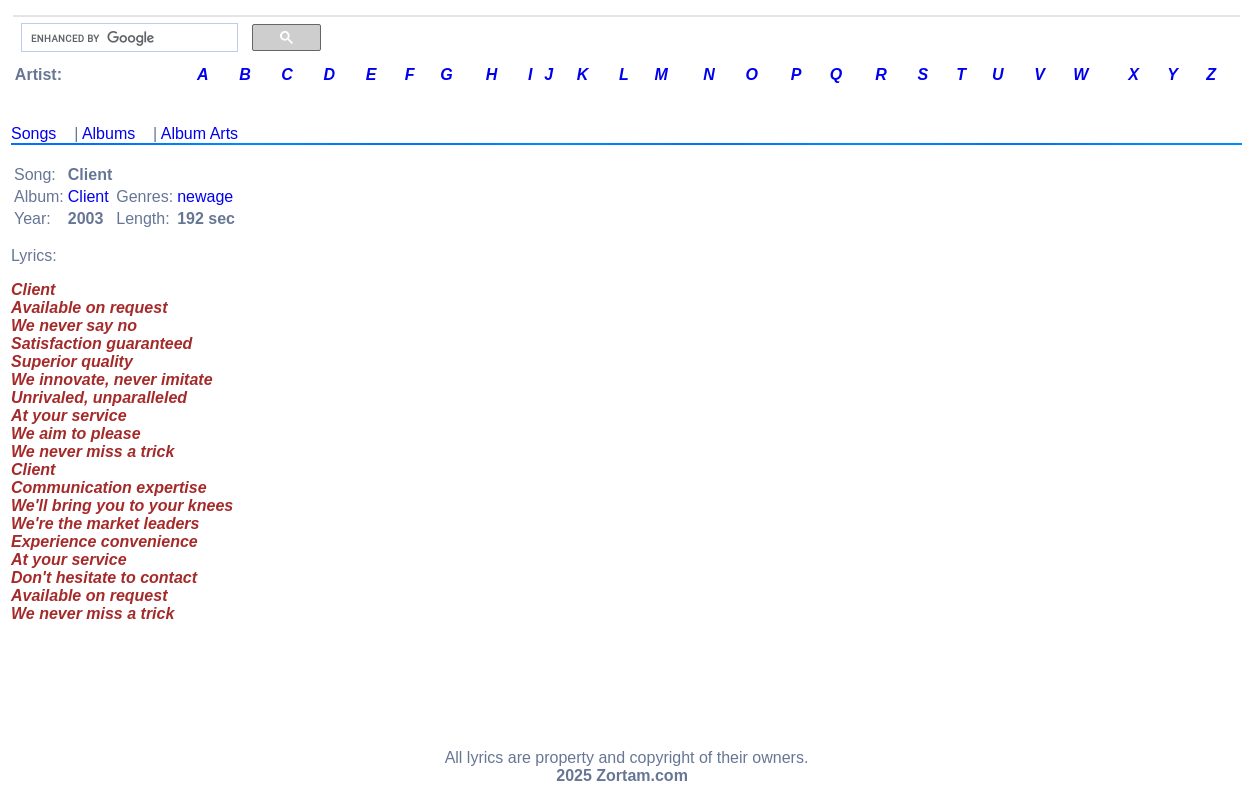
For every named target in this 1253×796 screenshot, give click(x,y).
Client (88, 196)
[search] (127, 38)
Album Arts (199, 133)
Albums (108, 133)
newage (205, 196)
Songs (33, 133)
